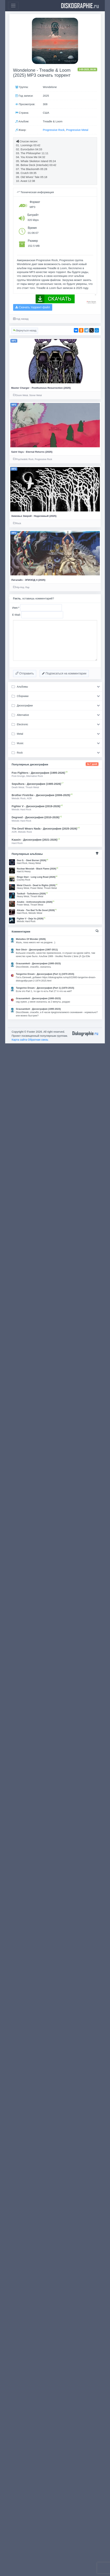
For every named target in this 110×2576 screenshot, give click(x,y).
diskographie (80, 5)
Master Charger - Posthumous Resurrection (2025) (41, 387)
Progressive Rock (54, 129)
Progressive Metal (77, 129)
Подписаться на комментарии (64, 673)
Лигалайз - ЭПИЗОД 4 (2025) (28, 580)
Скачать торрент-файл (32, 307)
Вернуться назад (24, 330)
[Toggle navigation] (13, 5)
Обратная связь (38, 1039)
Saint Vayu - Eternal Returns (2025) (32, 451)
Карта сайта (19, 1039)
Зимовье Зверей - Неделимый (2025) (34, 516)
